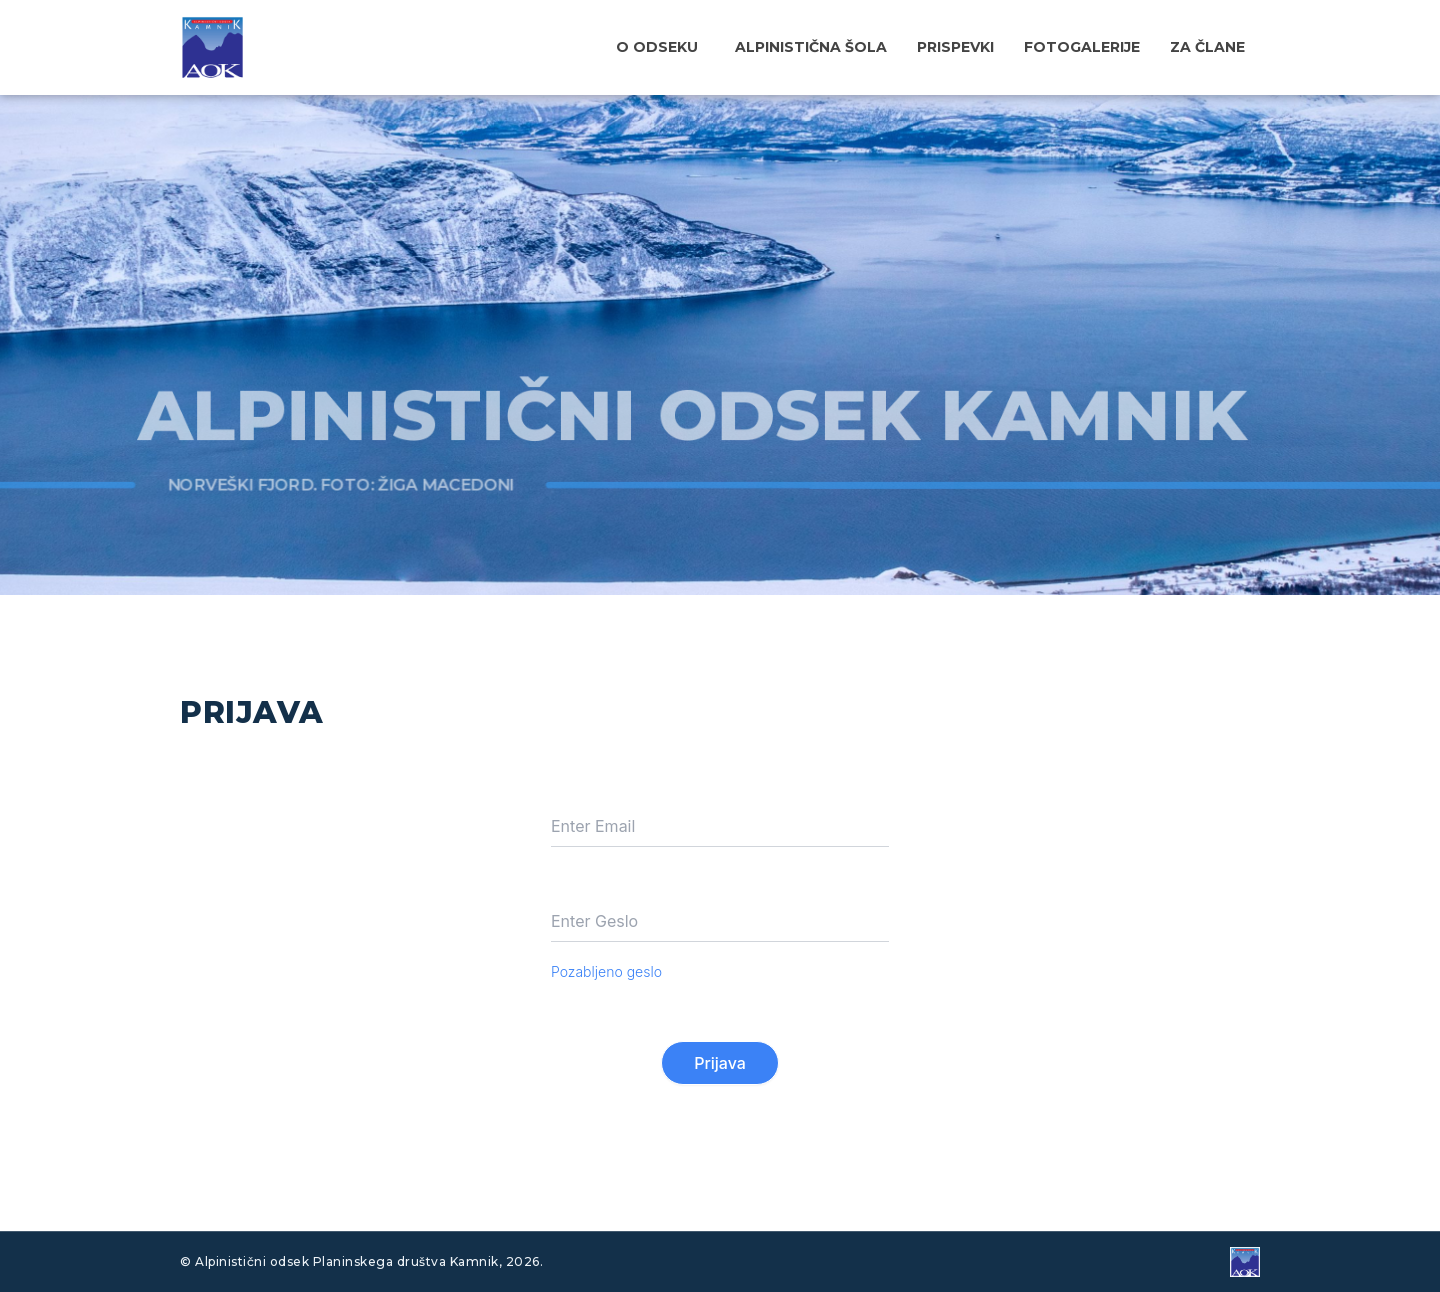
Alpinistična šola (811, 47)
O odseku (657, 47)
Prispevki (955, 47)
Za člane (1207, 47)
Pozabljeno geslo (606, 971)
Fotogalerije (1082, 47)
